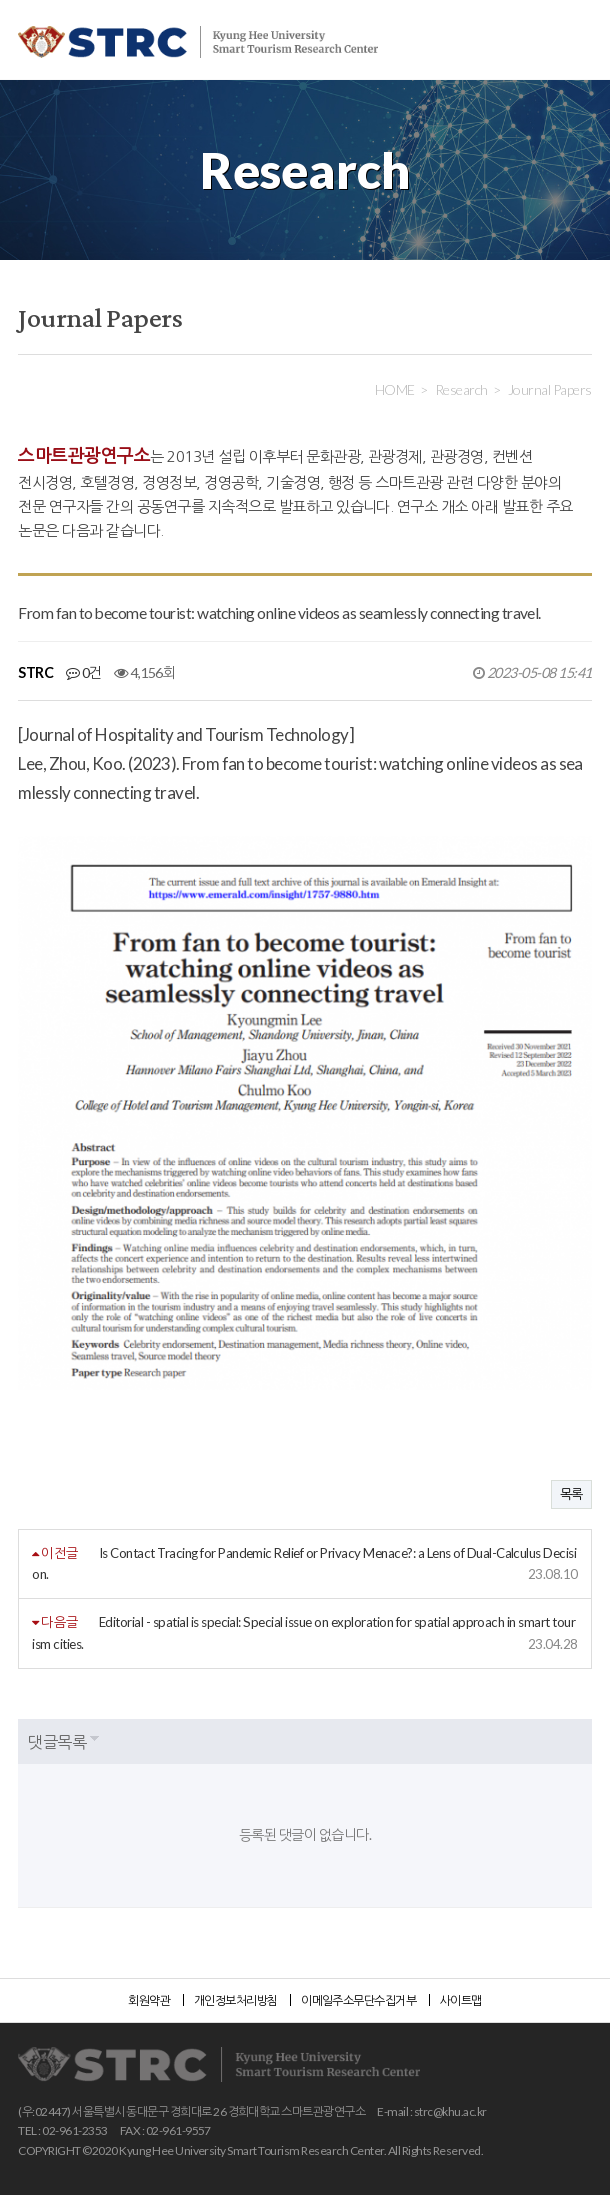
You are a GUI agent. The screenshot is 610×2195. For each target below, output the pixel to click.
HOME (395, 389)
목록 (571, 1494)
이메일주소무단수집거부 (358, 2000)
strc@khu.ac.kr (450, 2111)
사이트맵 (461, 2000)
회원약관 (149, 2000)
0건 (84, 672)
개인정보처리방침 (236, 2000)
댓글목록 (57, 1741)
